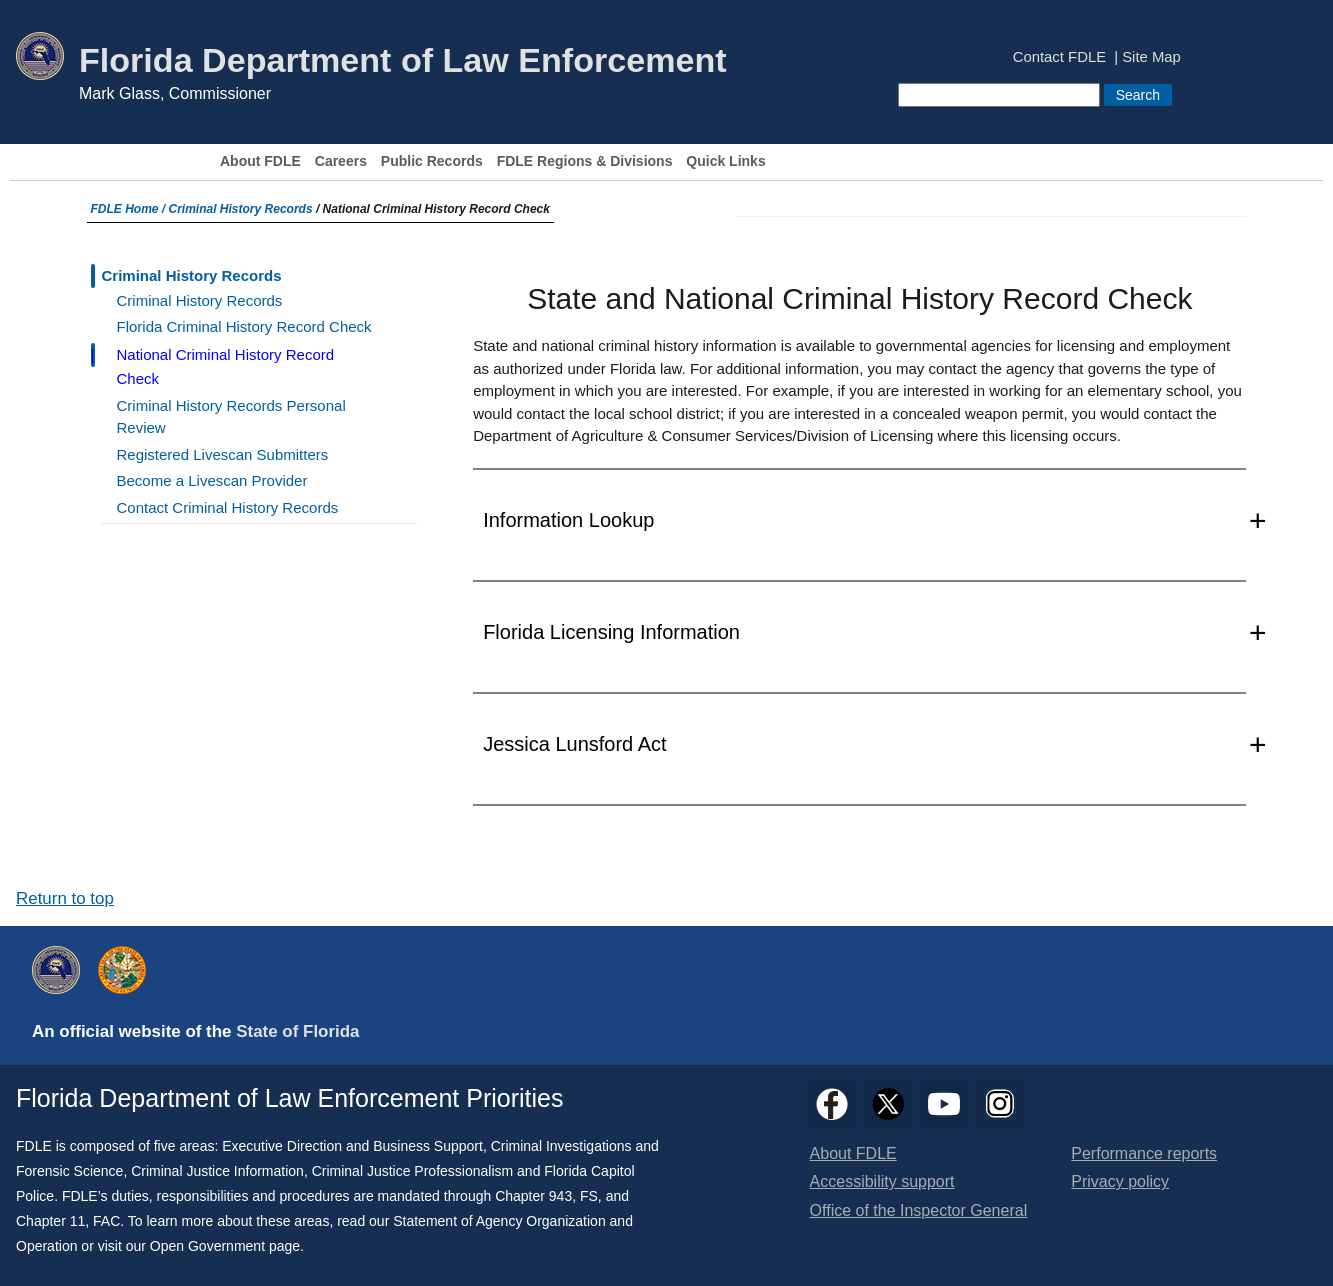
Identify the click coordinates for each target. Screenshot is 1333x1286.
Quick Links (725, 161)
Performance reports (1144, 1153)
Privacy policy (1120, 1181)
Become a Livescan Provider (212, 480)
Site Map (1151, 57)
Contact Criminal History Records (228, 507)
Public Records (432, 161)
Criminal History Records (241, 209)
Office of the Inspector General (919, 1210)
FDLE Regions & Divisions (585, 161)
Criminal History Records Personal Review (231, 417)
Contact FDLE (1059, 57)
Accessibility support (882, 1181)
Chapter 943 (533, 1196)
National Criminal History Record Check (226, 366)
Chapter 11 (50, 1221)
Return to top (65, 898)
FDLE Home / (130, 209)
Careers (341, 161)
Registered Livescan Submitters (223, 454)
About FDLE (260, 161)
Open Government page (225, 1246)
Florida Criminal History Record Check (244, 326)
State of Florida (297, 1031)
